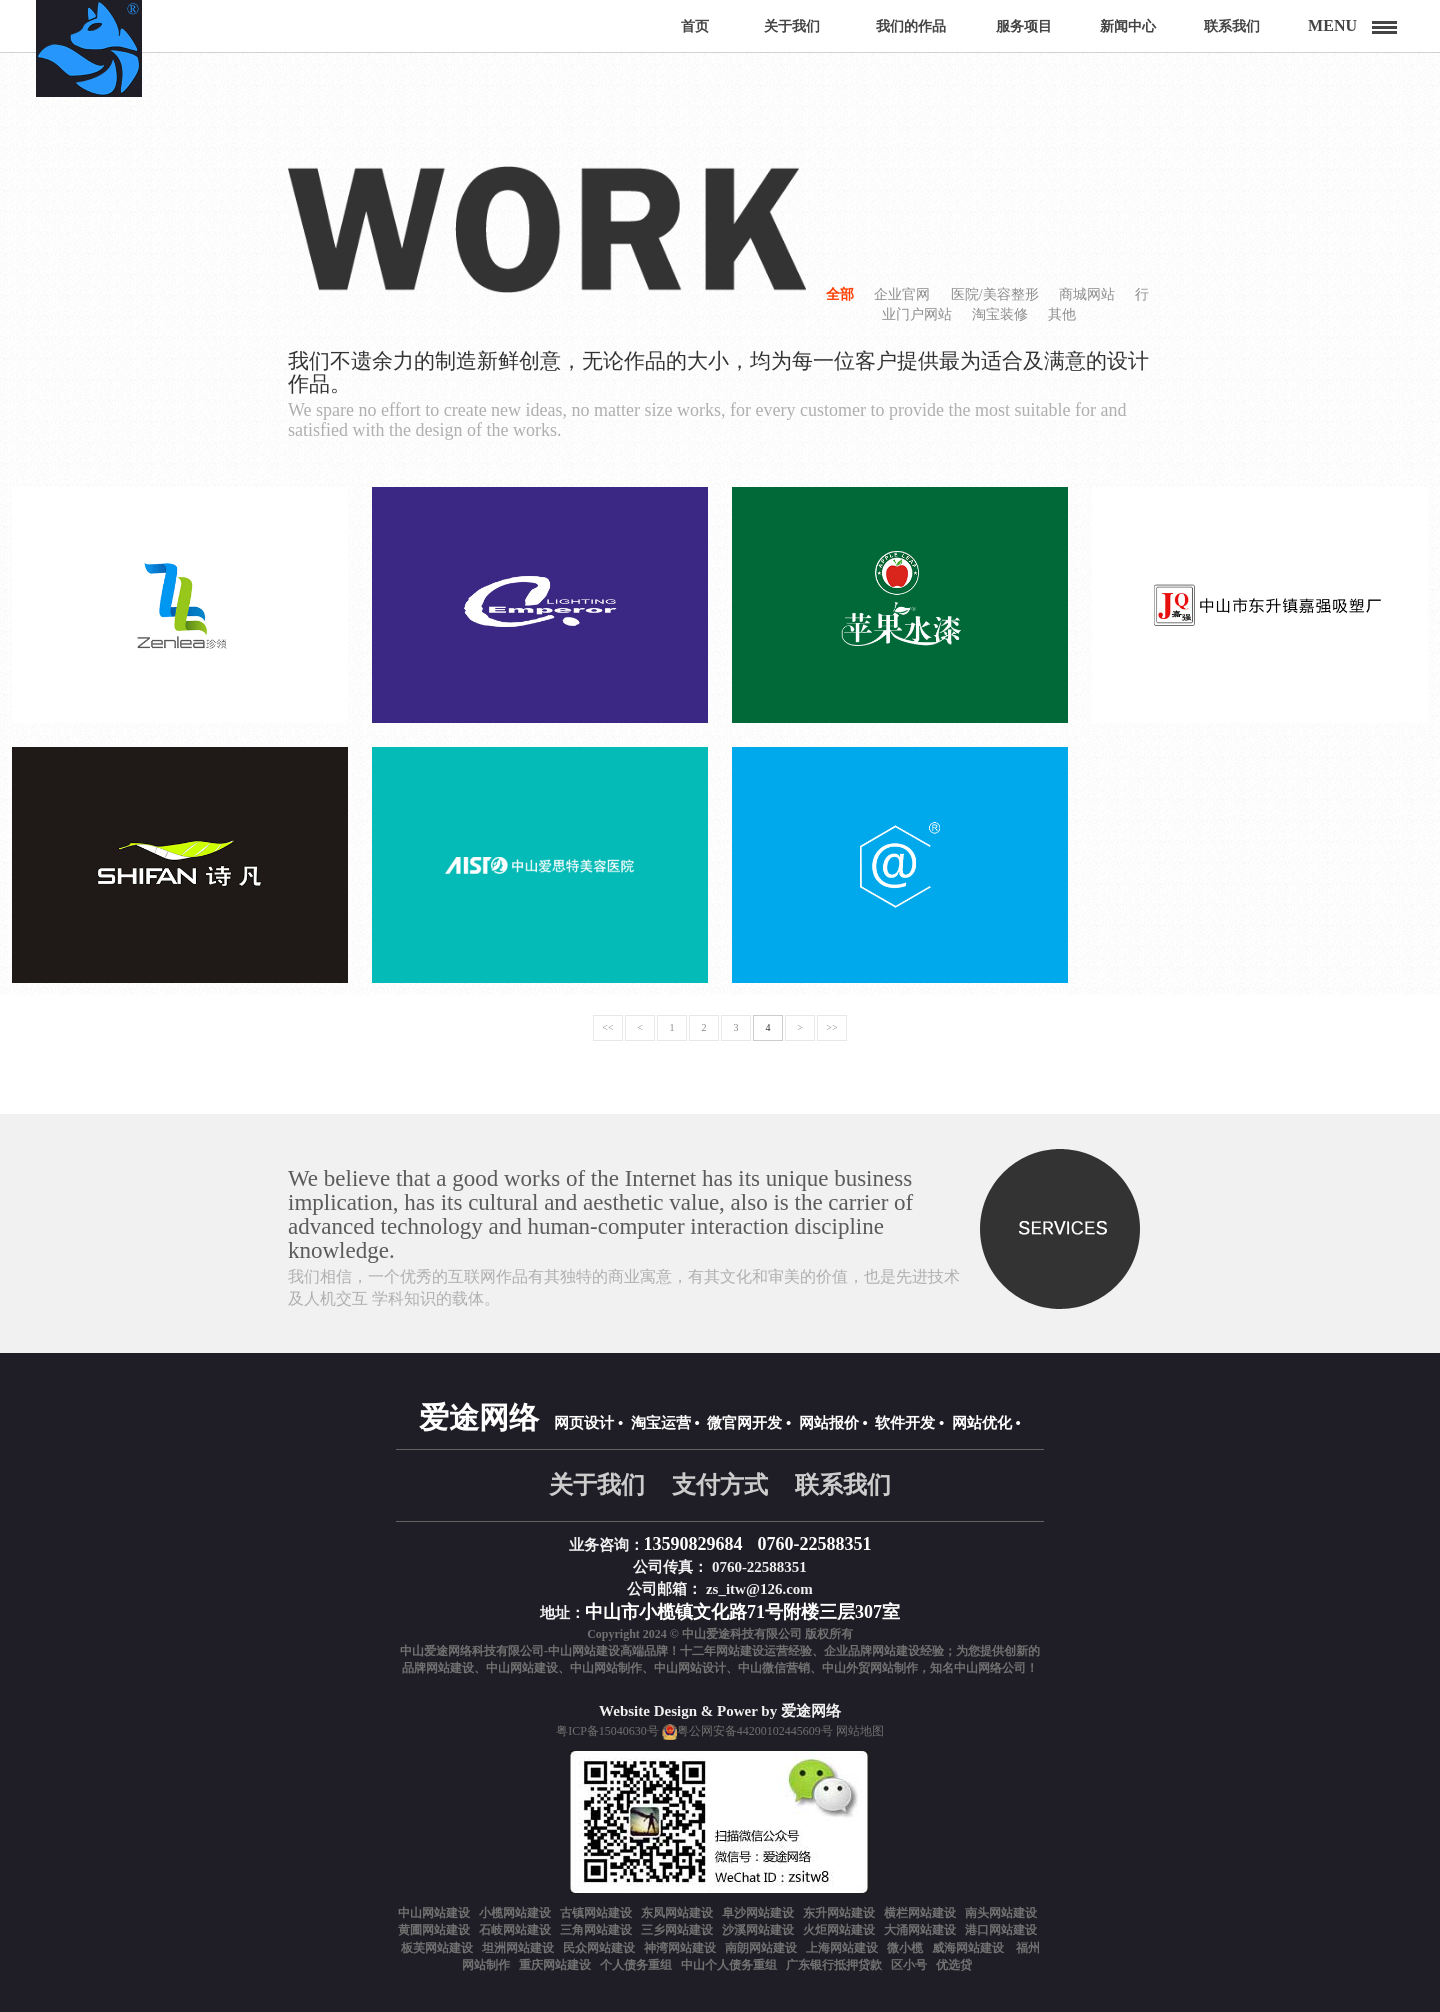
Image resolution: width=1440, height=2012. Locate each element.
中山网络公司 (990, 1668)
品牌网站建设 (438, 1668)
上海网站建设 (842, 1948)
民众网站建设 (599, 1948)
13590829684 (693, 1544)
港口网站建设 (1001, 1930)
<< (607, 1027)
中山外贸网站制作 (870, 1668)
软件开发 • (909, 1423)
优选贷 (954, 1965)
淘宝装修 (1000, 314)
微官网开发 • (749, 1423)
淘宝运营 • (665, 1423)
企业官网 (902, 294)
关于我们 (597, 1485)
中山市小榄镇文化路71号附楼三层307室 (742, 1612)
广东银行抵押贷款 (834, 1965)
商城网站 (1087, 294)
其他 (1062, 314)
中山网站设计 (690, 1668)
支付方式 (720, 1485)
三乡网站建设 (677, 1930)
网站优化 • (986, 1423)
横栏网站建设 (920, 1913)
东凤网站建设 (677, 1913)
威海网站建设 (969, 1948)
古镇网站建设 (596, 1913)
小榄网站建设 (515, 1913)
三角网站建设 (596, 1930)
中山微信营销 (774, 1668)
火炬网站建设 (839, 1930)
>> (831, 1027)
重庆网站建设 (555, 1965)
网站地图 (860, 1731)
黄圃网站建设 (434, 1930)
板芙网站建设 (437, 1948)
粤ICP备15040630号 (607, 1731)
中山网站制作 (606, 1668)
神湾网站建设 (680, 1948)
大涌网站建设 (920, 1930)
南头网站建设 (1001, 1913)
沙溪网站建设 (758, 1930)
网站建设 (740, 1651)
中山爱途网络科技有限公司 (472, 1651)
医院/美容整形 (995, 294)
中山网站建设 (522, 1668)
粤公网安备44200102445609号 (755, 1731)
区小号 (909, 1965)
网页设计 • (588, 1423)
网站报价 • (833, 1423)
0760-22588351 (815, 1544)
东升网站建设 (839, 1913)
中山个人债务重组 (729, 1965)
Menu (1332, 25)
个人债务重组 (636, 1965)
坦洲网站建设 (518, 1948)
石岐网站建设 (515, 1930)
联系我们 (843, 1485)
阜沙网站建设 (758, 1913)
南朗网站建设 (761, 1948)
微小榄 (905, 1948)
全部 (840, 294)
